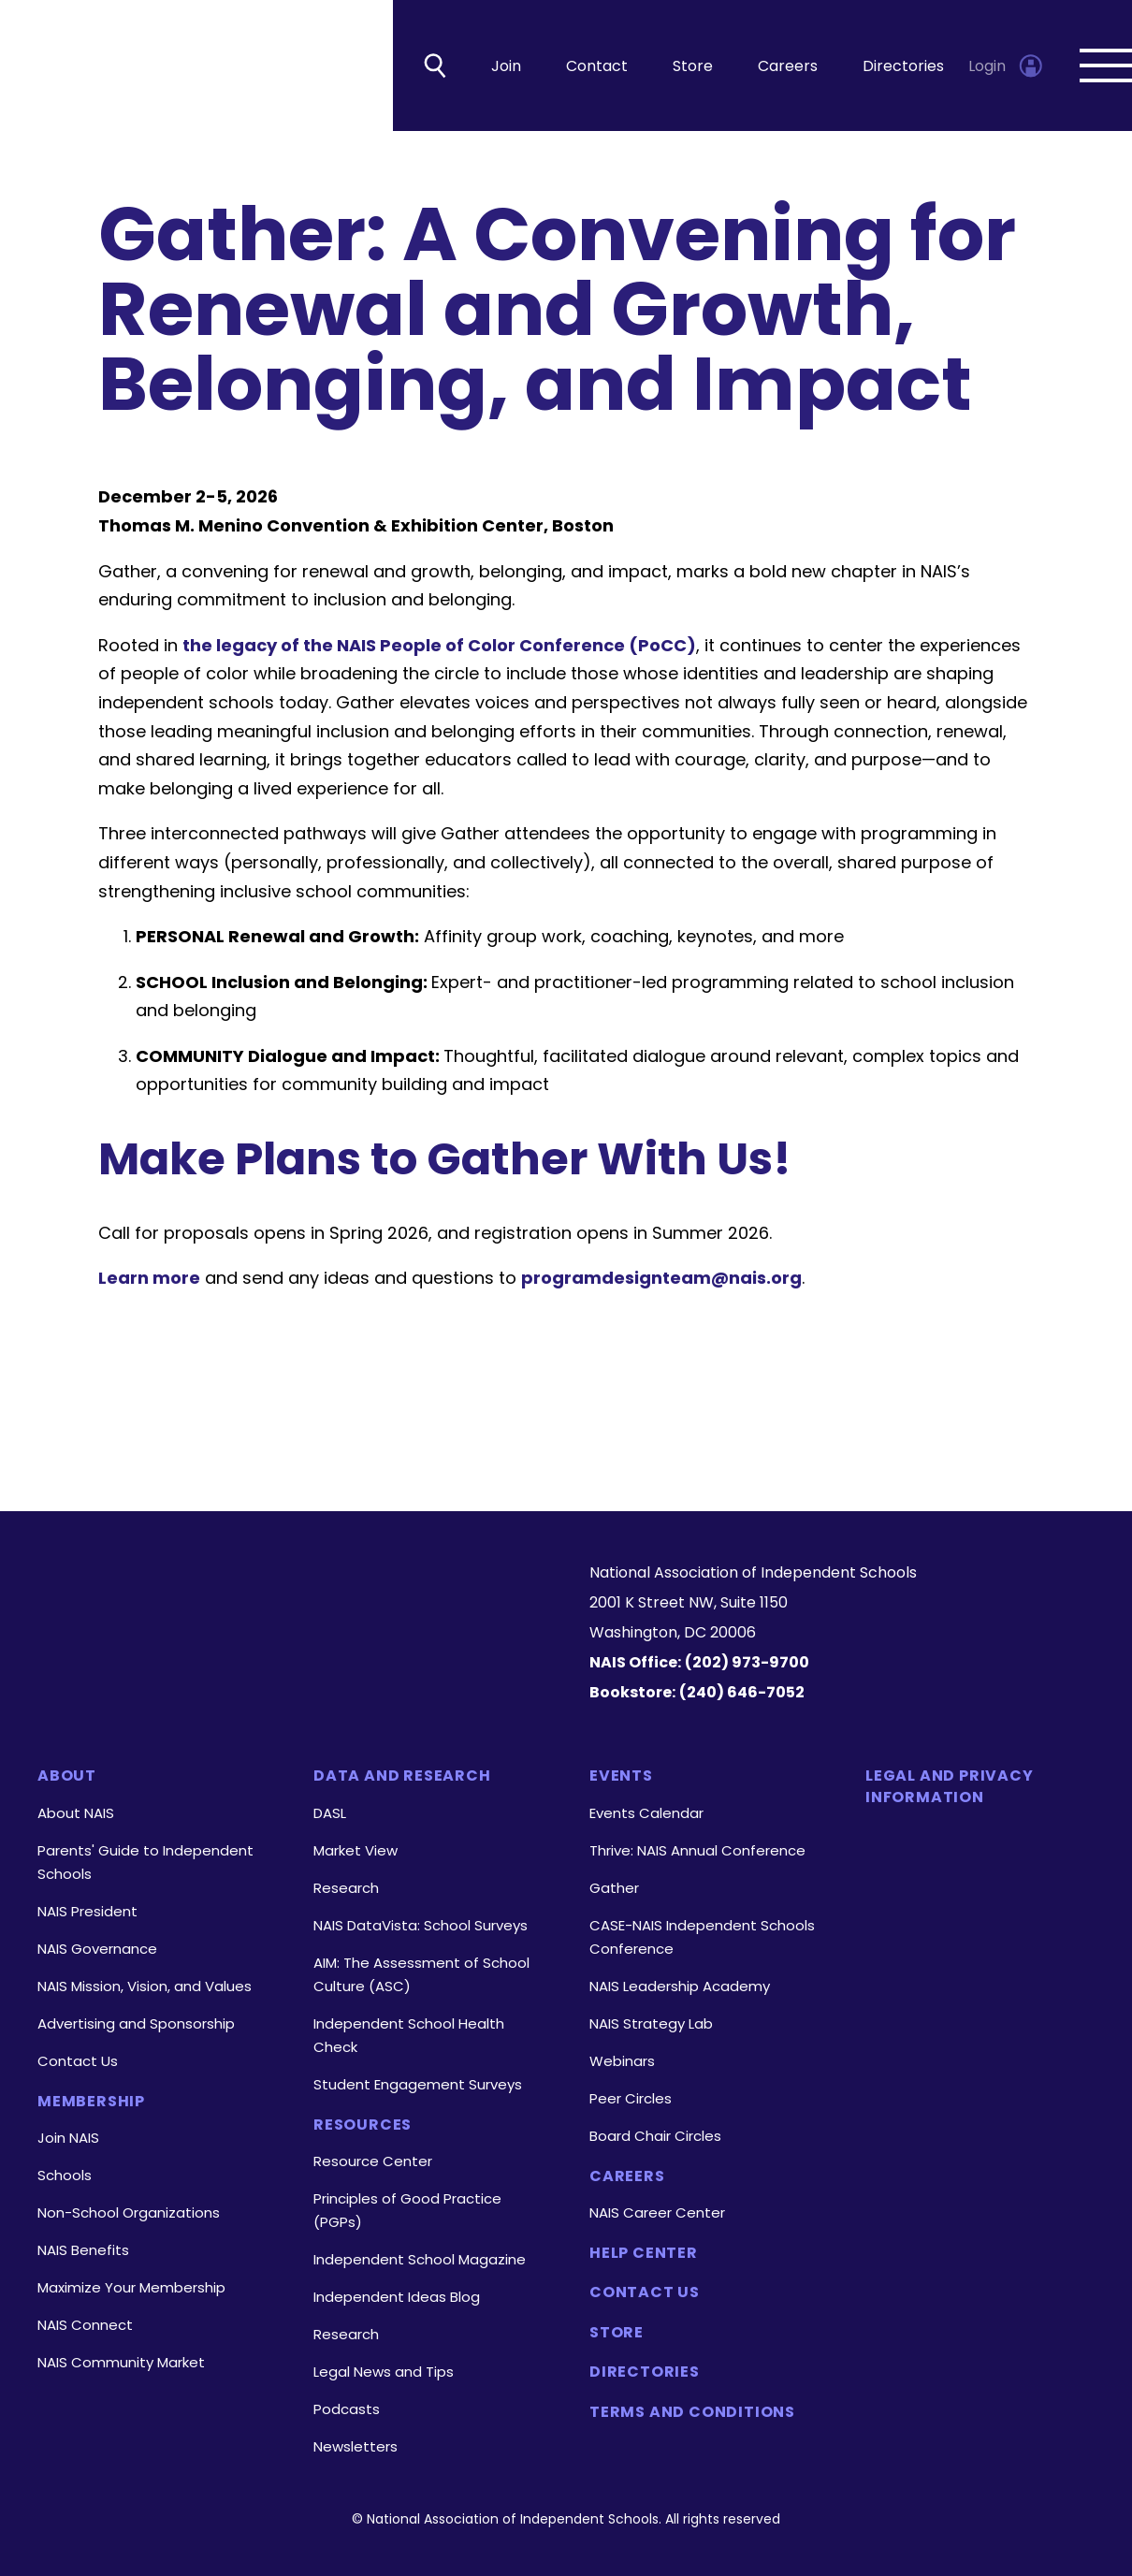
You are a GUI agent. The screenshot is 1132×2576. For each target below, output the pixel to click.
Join (506, 66)
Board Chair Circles (655, 2136)
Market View (355, 1850)
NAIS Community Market (121, 2362)
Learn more (149, 1277)
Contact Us (77, 2061)
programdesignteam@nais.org (661, 1277)
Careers (788, 66)
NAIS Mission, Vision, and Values (144, 1986)
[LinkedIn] (260, 1662)
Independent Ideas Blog (396, 2297)
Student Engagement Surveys (417, 2084)
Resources (362, 2125)
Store (693, 66)
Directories (903, 66)
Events (621, 1776)
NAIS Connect (85, 2325)
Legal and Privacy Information (949, 1786)
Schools (64, 2175)
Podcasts (346, 2409)
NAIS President (87, 1911)
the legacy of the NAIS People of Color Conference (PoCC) (439, 645)
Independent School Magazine (419, 2259)
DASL (329, 1813)
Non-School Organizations (128, 2212)
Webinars (622, 2061)
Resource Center (372, 2161)
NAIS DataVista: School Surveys (420, 1925)
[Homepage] (290, 1590)
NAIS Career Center (657, 2212)
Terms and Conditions (692, 2412)
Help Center (643, 2253)
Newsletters (355, 2446)
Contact (597, 66)
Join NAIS (68, 2137)
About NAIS (75, 1813)
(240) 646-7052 (742, 1692)
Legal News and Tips (383, 2371)
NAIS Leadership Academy (679, 1986)
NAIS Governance (97, 1948)
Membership (91, 2101)
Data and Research (402, 1776)
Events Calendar (646, 1813)
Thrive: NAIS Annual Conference (697, 1850)
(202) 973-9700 (747, 1662)
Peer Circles (630, 2098)
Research (346, 1888)
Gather (614, 1888)
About (66, 1776)
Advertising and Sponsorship (136, 2023)
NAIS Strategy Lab (651, 2023)
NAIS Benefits (83, 2250)
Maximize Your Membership (131, 2287)
